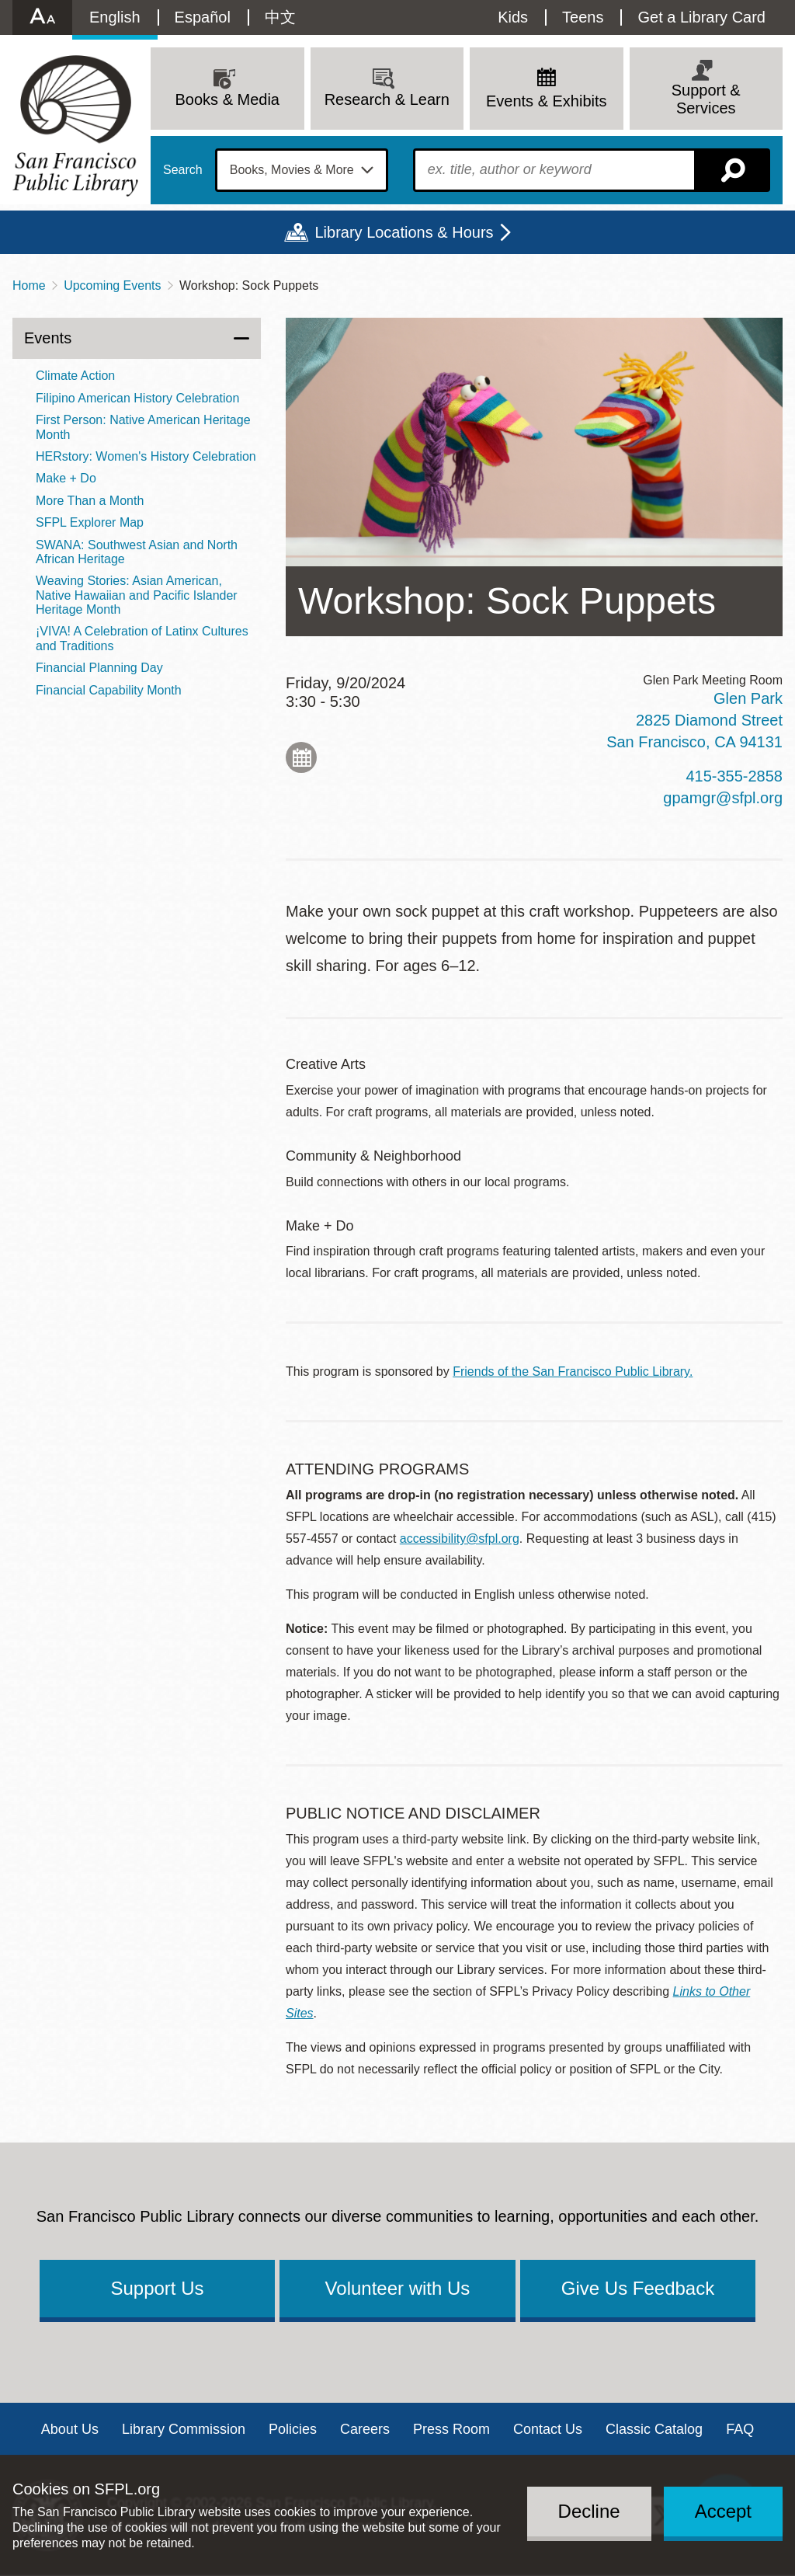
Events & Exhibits (546, 101)
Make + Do (66, 478)
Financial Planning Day (99, 667)
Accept (723, 2511)
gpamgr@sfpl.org (723, 797)
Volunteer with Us (397, 2288)
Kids (513, 17)
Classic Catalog (654, 2429)
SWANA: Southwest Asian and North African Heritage (137, 552)
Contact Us (547, 2429)
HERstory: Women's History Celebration (146, 456)
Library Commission (183, 2429)
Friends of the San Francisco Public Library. (573, 1371)
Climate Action (75, 375)
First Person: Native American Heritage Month (143, 426)
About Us (70, 2429)
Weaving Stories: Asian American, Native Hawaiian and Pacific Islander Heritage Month (137, 595)
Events (47, 337)
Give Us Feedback (637, 2288)
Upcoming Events (112, 285)
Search (183, 170)
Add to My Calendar (301, 757)
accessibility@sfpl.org (459, 1538)
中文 (280, 17)
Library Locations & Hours (403, 232)
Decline (589, 2511)
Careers (365, 2429)
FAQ (740, 2429)
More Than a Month (90, 500)
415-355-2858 (734, 776)
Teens (582, 17)
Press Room (451, 2429)
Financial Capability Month (109, 690)
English (115, 17)
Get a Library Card (701, 17)
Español (203, 17)
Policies (293, 2429)
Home (29, 285)
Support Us (156, 2288)
